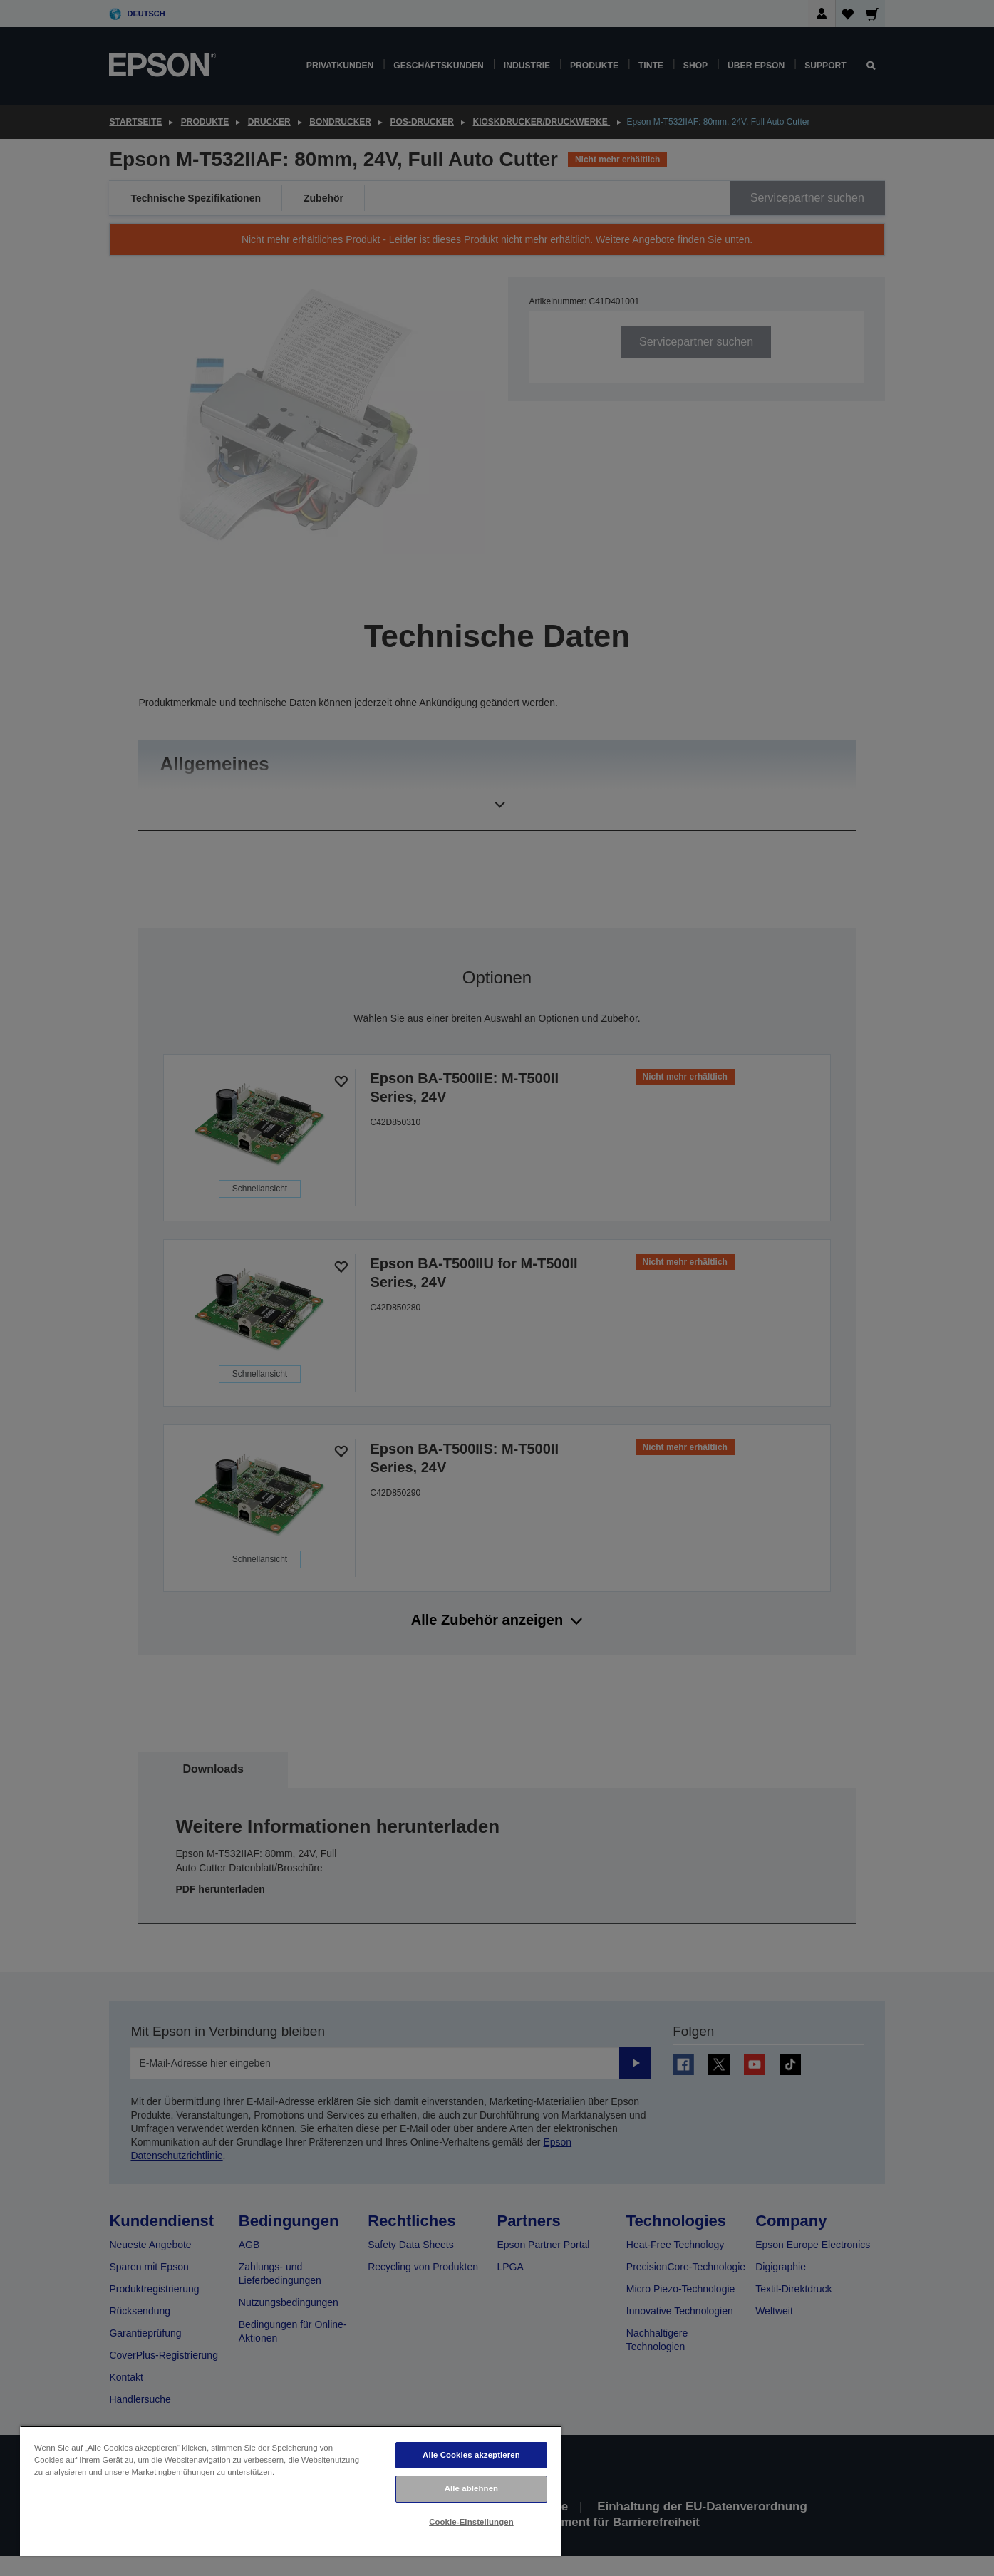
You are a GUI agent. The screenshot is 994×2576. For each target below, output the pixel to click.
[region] (290, 2491)
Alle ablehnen (471, 2488)
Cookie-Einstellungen (471, 2522)
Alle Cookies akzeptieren (471, 2455)
